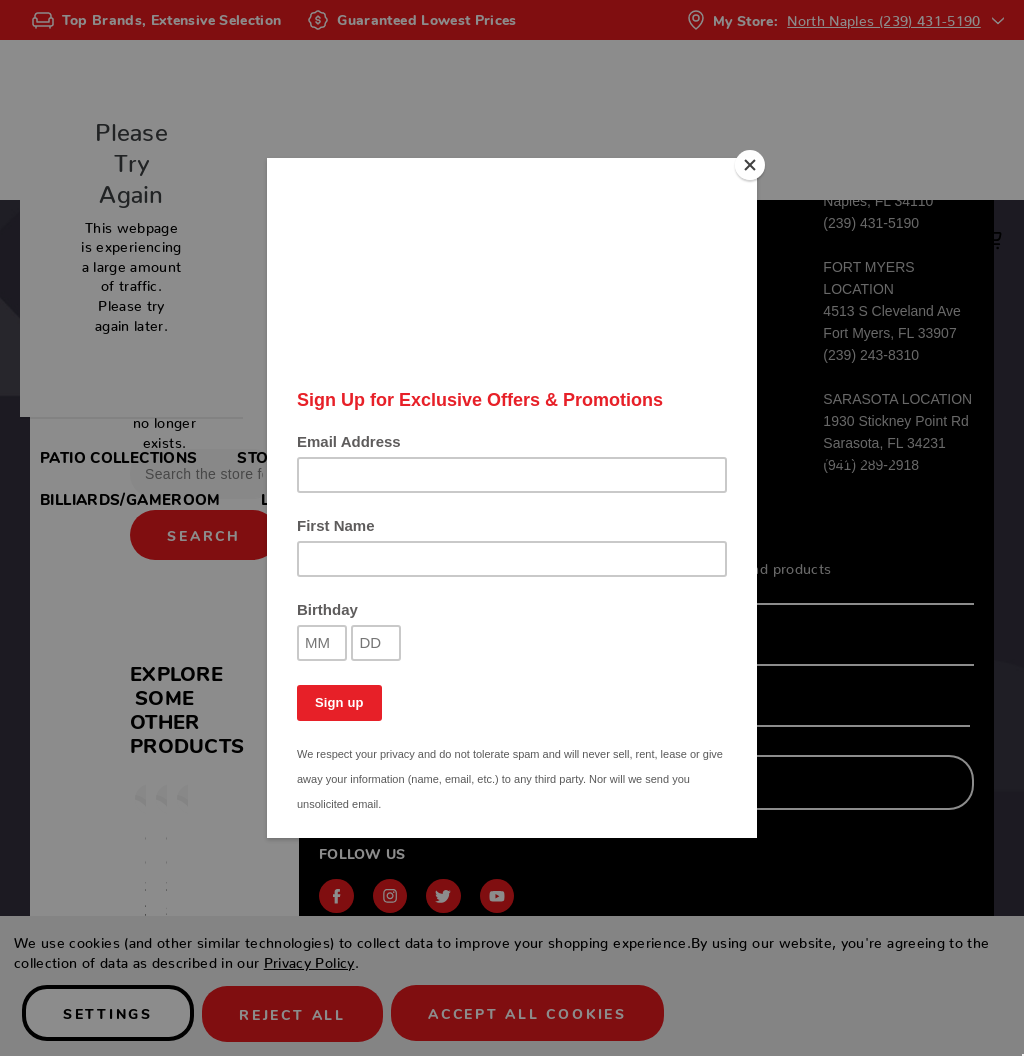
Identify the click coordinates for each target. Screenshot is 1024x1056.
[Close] (752, 163)
